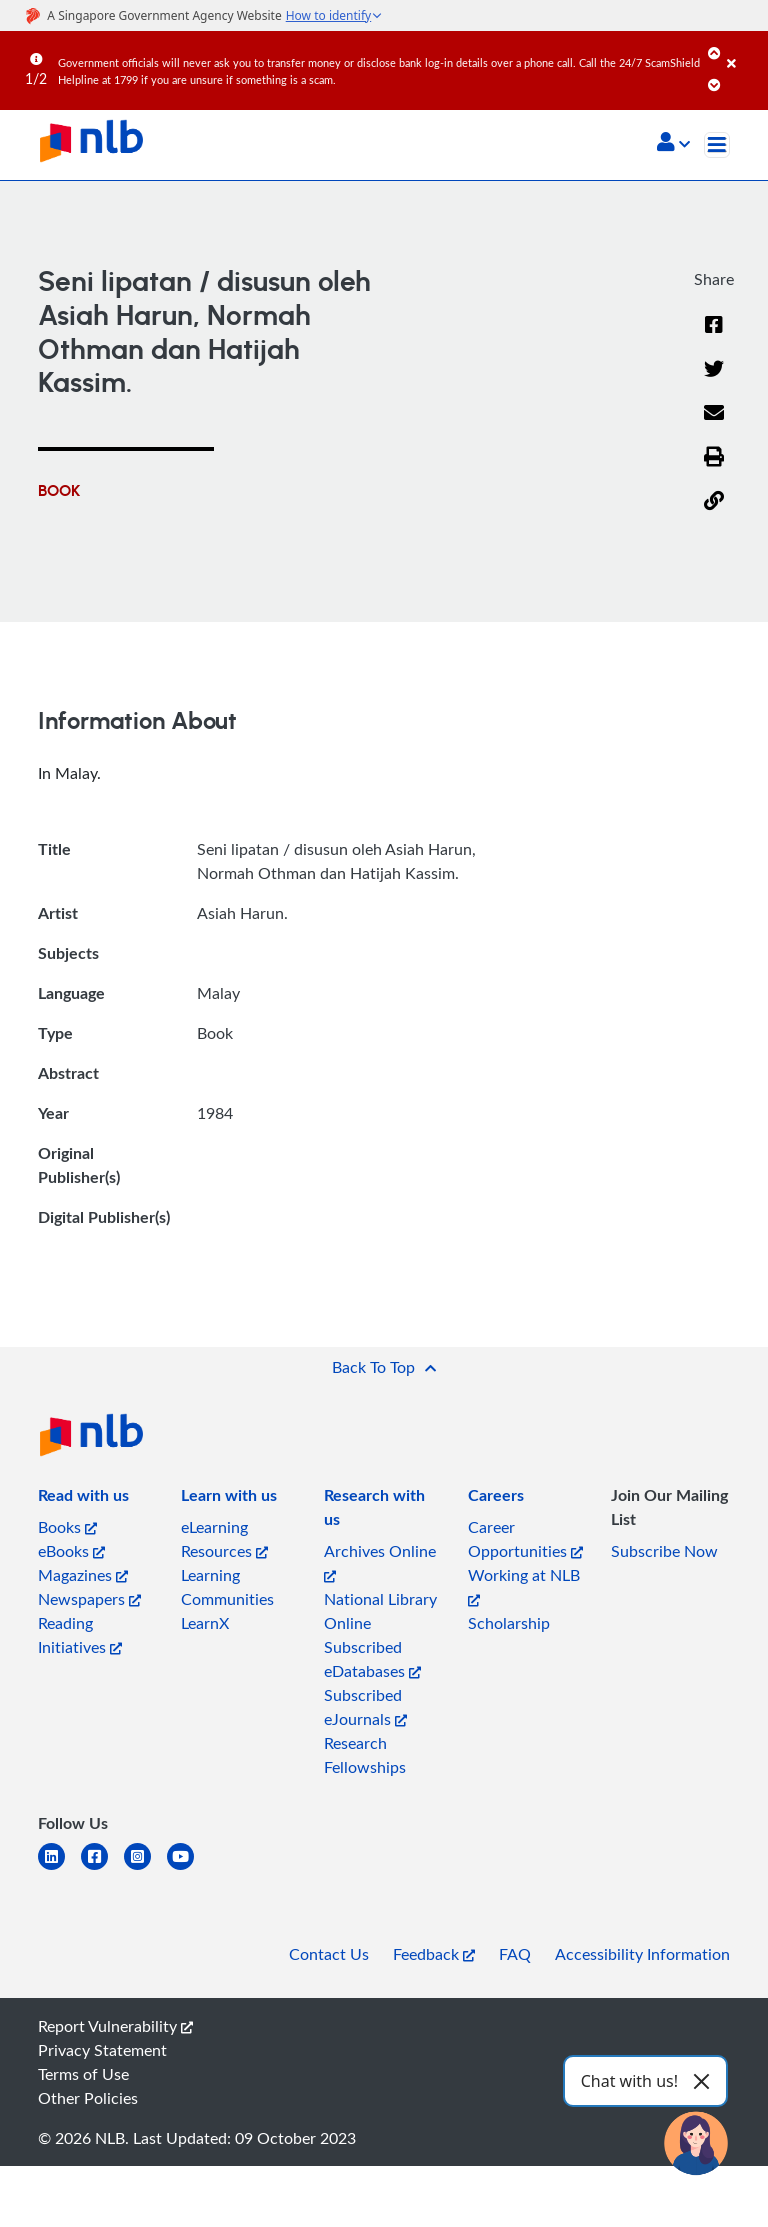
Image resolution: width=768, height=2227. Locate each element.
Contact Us (329, 1954)
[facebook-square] (102, 1868)
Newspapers (89, 1599)
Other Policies (88, 2098)
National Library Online (380, 1611)
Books (67, 1527)
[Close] (744, 49)
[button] (673, 144)
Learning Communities (227, 1587)
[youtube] (188, 1868)
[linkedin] (59, 1868)
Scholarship (509, 1623)
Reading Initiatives (80, 1635)
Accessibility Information (642, 1954)
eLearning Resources (224, 1539)
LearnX (205, 1623)
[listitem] (83, 1499)
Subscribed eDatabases (372, 1659)
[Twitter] (714, 381)
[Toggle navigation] (717, 145)
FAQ (515, 1954)
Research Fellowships (365, 1755)
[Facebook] (714, 337)
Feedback (434, 1954)
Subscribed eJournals (365, 1707)
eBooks (71, 1551)
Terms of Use (83, 2074)
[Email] (714, 425)
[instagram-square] (145, 1868)
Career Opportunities (525, 1539)
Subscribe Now (664, 1551)
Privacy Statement (102, 2050)
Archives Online (380, 1561)
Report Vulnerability (115, 2026)
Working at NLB (524, 1585)
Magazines (83, 1575)
